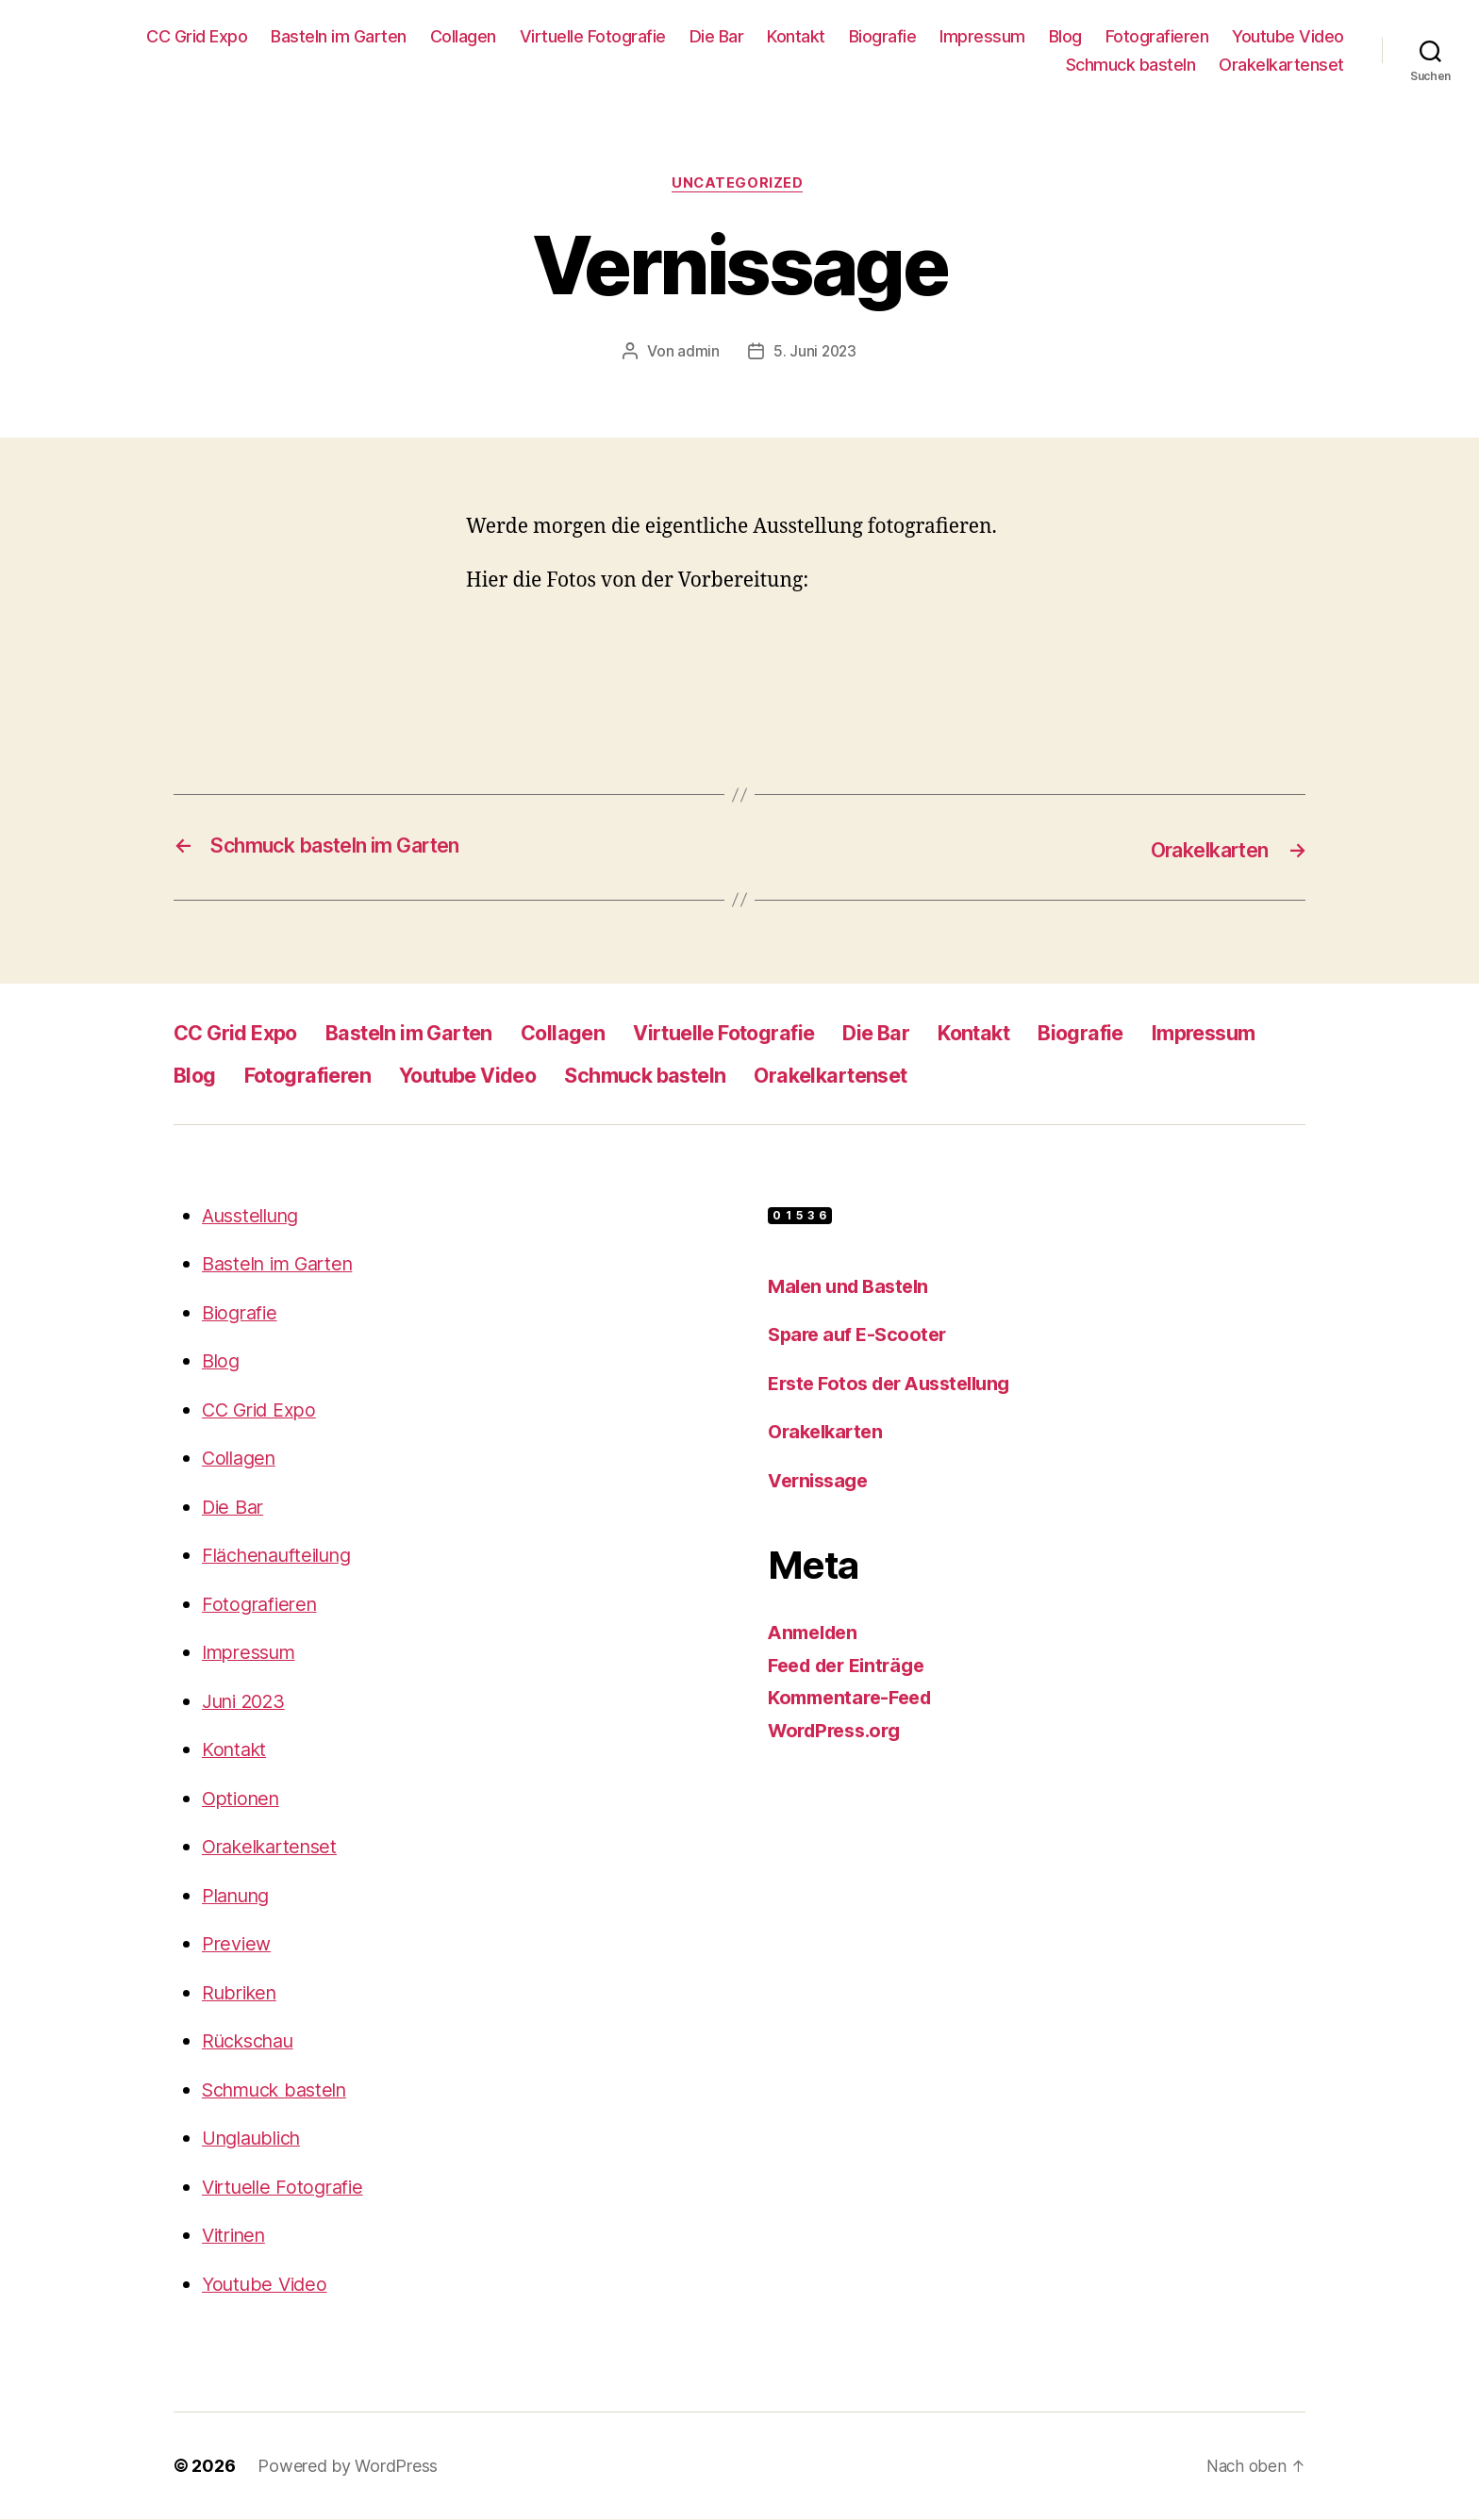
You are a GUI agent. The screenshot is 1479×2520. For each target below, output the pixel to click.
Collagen (463, 36)
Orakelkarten (828, 1432)
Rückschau (253, 2041)
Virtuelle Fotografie (593, 36)
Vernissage (821, 1481)
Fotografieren (1157, 36)
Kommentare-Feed (855, 1698)
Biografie (883, 36)
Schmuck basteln (1131, 65)
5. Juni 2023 (814, 353)
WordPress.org (839, 1731)
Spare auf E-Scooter (861, 1335)
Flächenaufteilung (284, 1555)
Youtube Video (1288, 36)
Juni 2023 (248, 1702)
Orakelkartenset (1281, 65)
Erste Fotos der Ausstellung (897, 1384)
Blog (1065, 36)
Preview (238, 1944)
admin (697, 353)
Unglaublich (257, 2138)
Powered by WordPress (348, 2467)
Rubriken (243, 1993)
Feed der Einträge (852, 1666)
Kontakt (796, 36)
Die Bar (717, 36)
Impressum (982, 36)
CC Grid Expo (196, 36)
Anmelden (816, 1633)
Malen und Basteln (852, 1287)
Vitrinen (237, 2235)
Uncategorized (739, 184)
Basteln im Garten (339, 36)
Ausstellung (255, 1216)
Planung (239, 1896)
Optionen (244, 1799)
